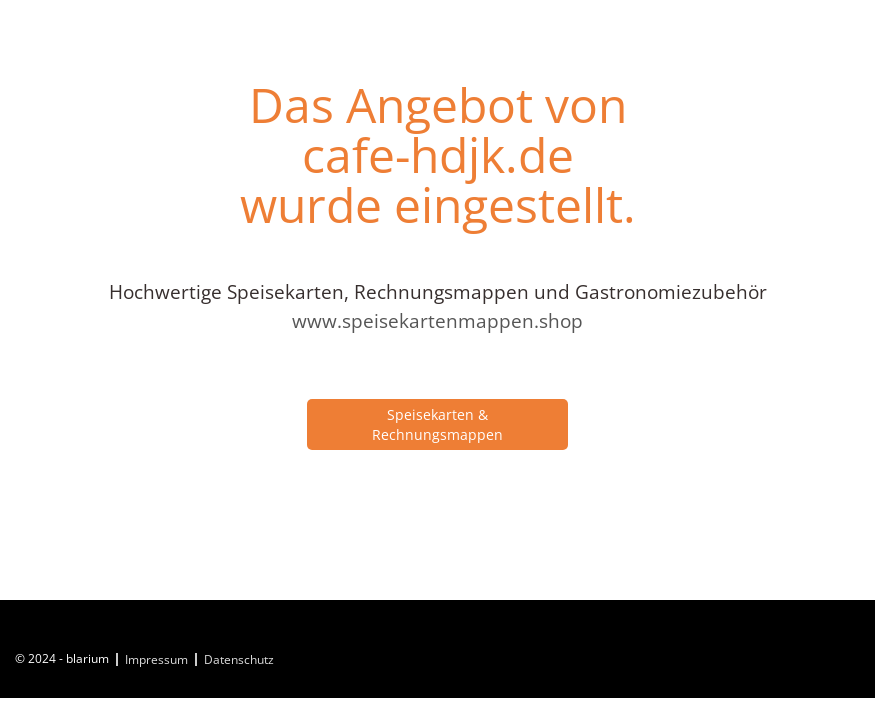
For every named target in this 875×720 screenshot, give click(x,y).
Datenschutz (239, 659)
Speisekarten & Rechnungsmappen (437, 424)
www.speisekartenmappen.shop (437, 321)
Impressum (156, 659)
